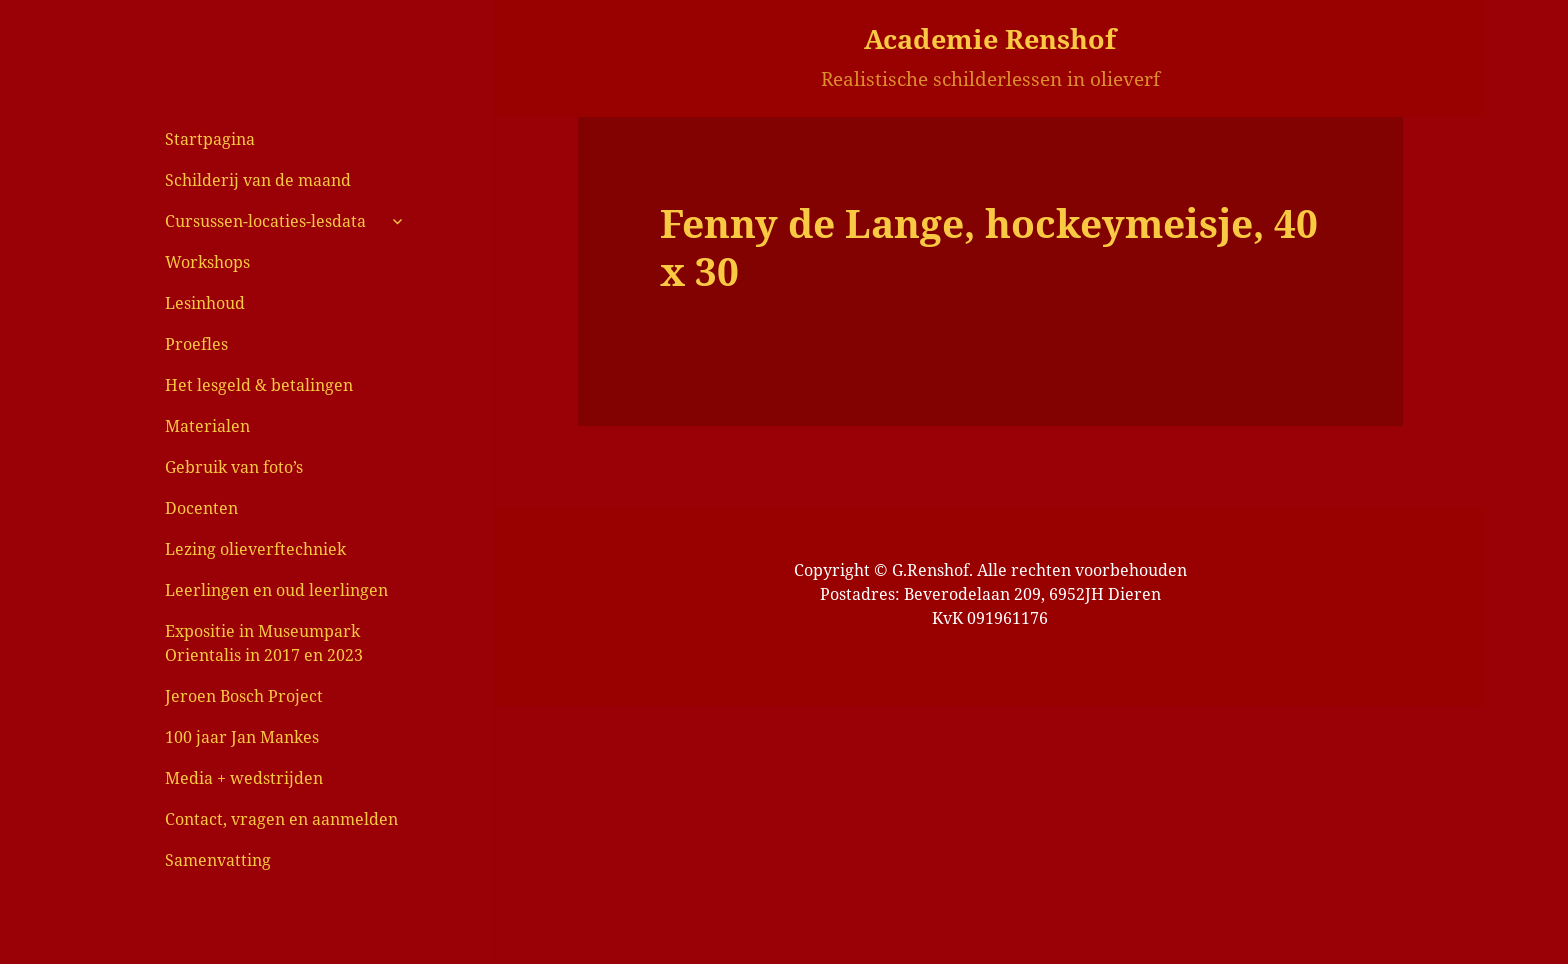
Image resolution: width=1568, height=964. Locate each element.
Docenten (201, 508)
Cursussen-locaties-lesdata (265, 221)
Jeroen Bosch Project (244, 696)
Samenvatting (218, 860)
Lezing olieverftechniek (255, 549)
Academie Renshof (990, 38)
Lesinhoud (205, 303)
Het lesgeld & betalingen (259, 385)
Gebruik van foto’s (234, 467)
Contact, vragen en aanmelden (281, 819)
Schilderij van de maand (258, 180)
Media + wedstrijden (244, 778)
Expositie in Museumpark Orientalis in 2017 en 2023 (264, 643)
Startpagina (210, 139)
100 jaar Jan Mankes (242, 737)
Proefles (196, 344)
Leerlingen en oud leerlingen (276, 590)
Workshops (207, 262)
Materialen (207, 426)
